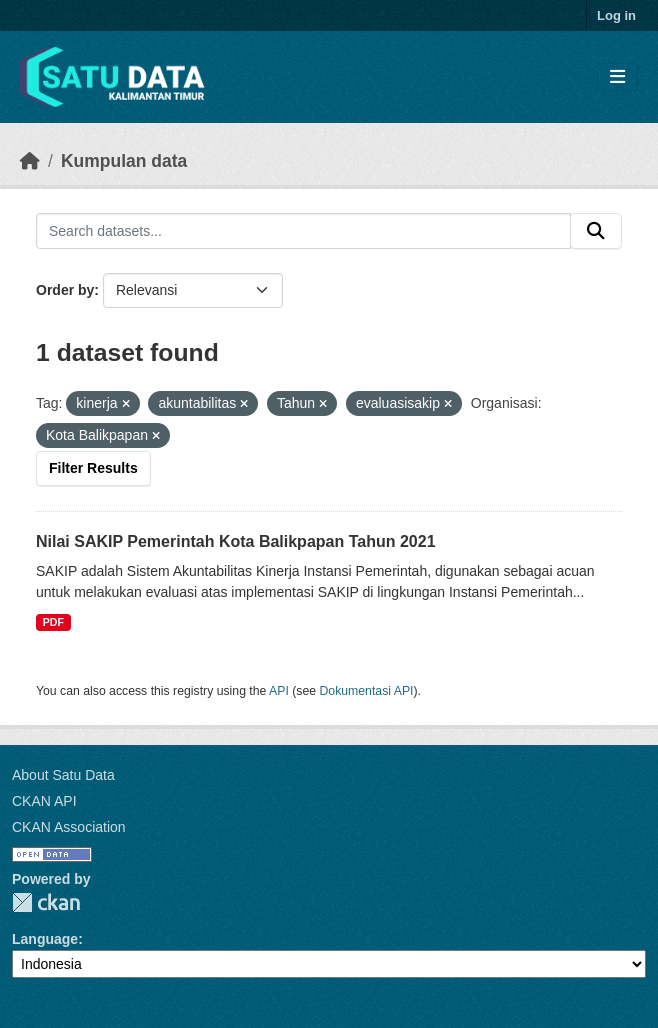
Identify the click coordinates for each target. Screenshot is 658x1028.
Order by (65, 290)
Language (45, 939)
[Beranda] (30, 161)
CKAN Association (69, 827)
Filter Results (93, 468)
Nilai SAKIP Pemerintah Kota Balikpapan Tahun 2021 (236, 541)
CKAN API (44, 801)
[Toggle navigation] (617, 77)
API (279, 691)
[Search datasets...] (303, 231)
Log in (616, 15)
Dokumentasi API (367, 691)
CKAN (46, 902)
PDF (53, 622)
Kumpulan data (124, 161)
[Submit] (596, 231)
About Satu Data (63, 775)
